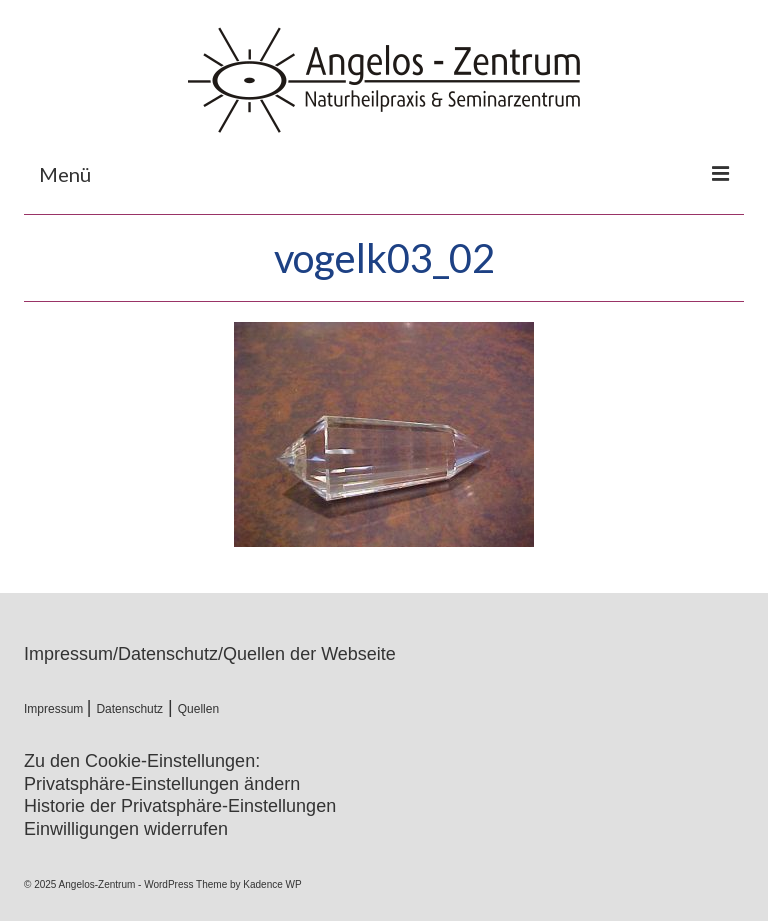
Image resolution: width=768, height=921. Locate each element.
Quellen (198, 709)
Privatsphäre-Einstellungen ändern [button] (162, 784)
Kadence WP (272, 884)
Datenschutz (129, 709)
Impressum (55, 709)
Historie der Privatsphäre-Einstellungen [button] (180, 806)
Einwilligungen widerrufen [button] (126, 829)
